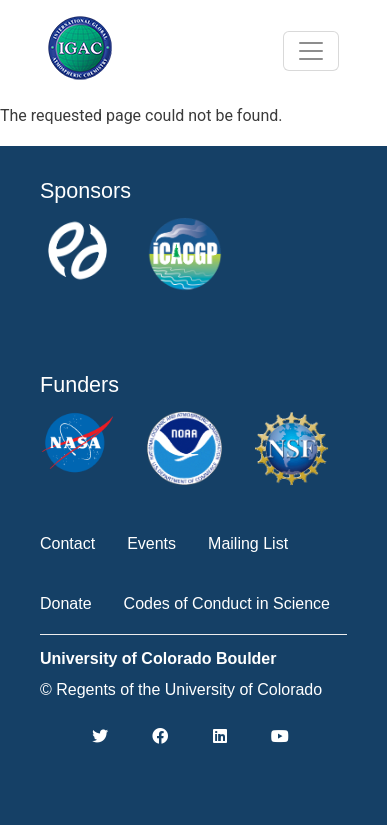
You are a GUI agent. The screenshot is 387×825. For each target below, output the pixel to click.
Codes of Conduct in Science (227, 603)
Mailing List (248, 543)
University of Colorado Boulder (158, 658)
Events (151, 543)
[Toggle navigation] (311, 51)
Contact (67, 543)
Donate (66, 603)
